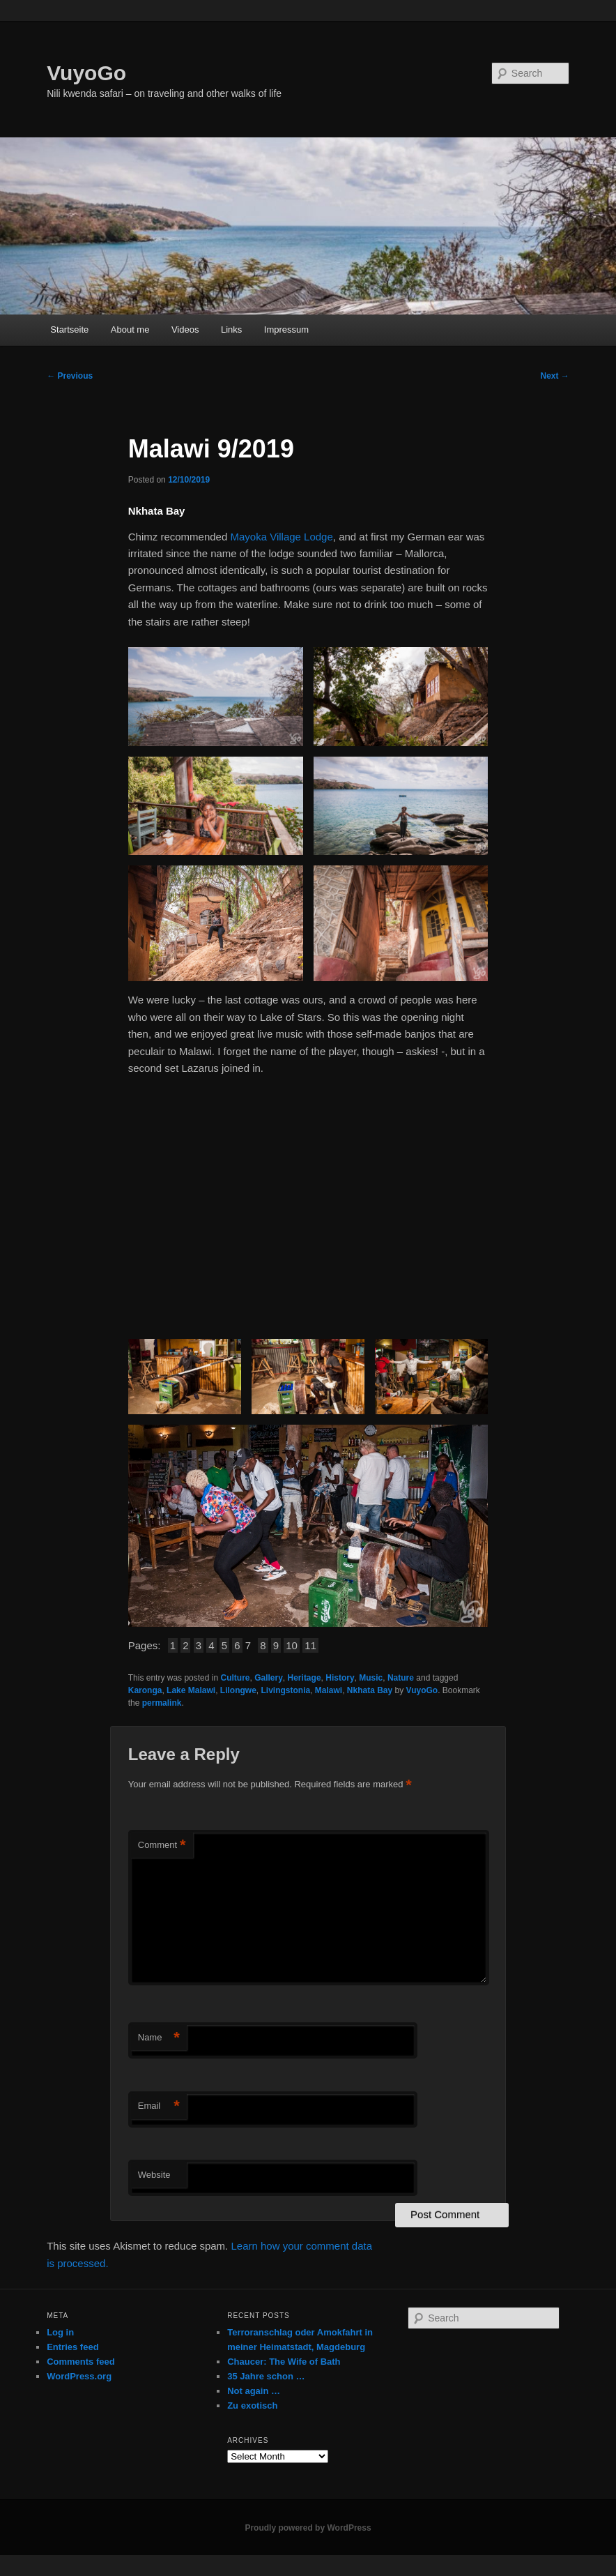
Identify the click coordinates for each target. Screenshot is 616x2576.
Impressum (286, 329)
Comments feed (81, 2361)
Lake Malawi (191, 1690)
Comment (162, 1845)
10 (292, 1645)
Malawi (328, 1690)
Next (554, 376)
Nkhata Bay (369, 1690)
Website (154, 2174)
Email (159, 2106)
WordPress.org (79, 2376)
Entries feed (72, 2347)
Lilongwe (238, 1690)
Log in (60, 2332)
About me (130, 329)
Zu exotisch (252, 2405)
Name (159, 2038)
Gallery (268, 1678)
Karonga (145, 1690)
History (339, 1678)
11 (310, 1645)
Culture (234, 1678)
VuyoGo (86, 72)
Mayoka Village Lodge (281, 537)
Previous (70, 376)
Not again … (253, 2391)
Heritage (304, 1678)
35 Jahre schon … (266, 2376)
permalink (162, 1703)
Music (371, 1678)
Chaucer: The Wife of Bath (283, 2361)
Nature (400, 1678)
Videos (185, 329)
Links (231, 329)
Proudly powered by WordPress (308, 2528)
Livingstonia (285, 1690)
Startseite (69, 329)
